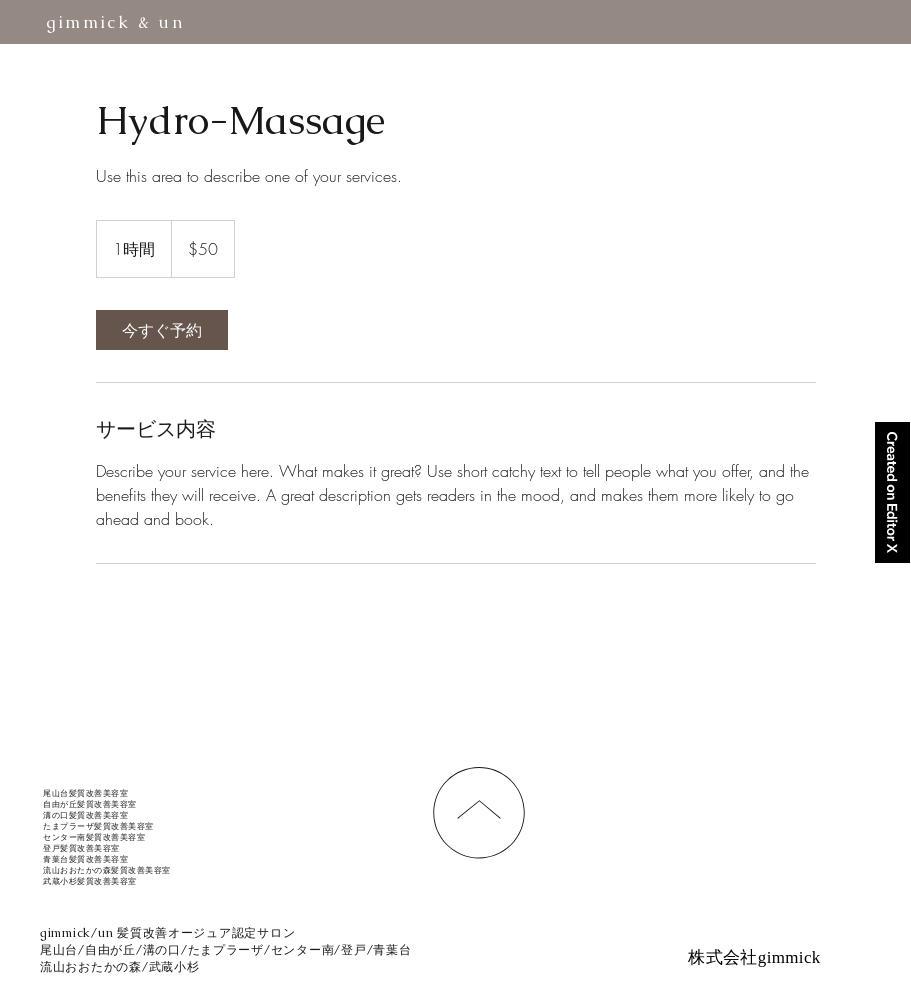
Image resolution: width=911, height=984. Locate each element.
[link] (162, 330)
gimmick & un (115, 22)
